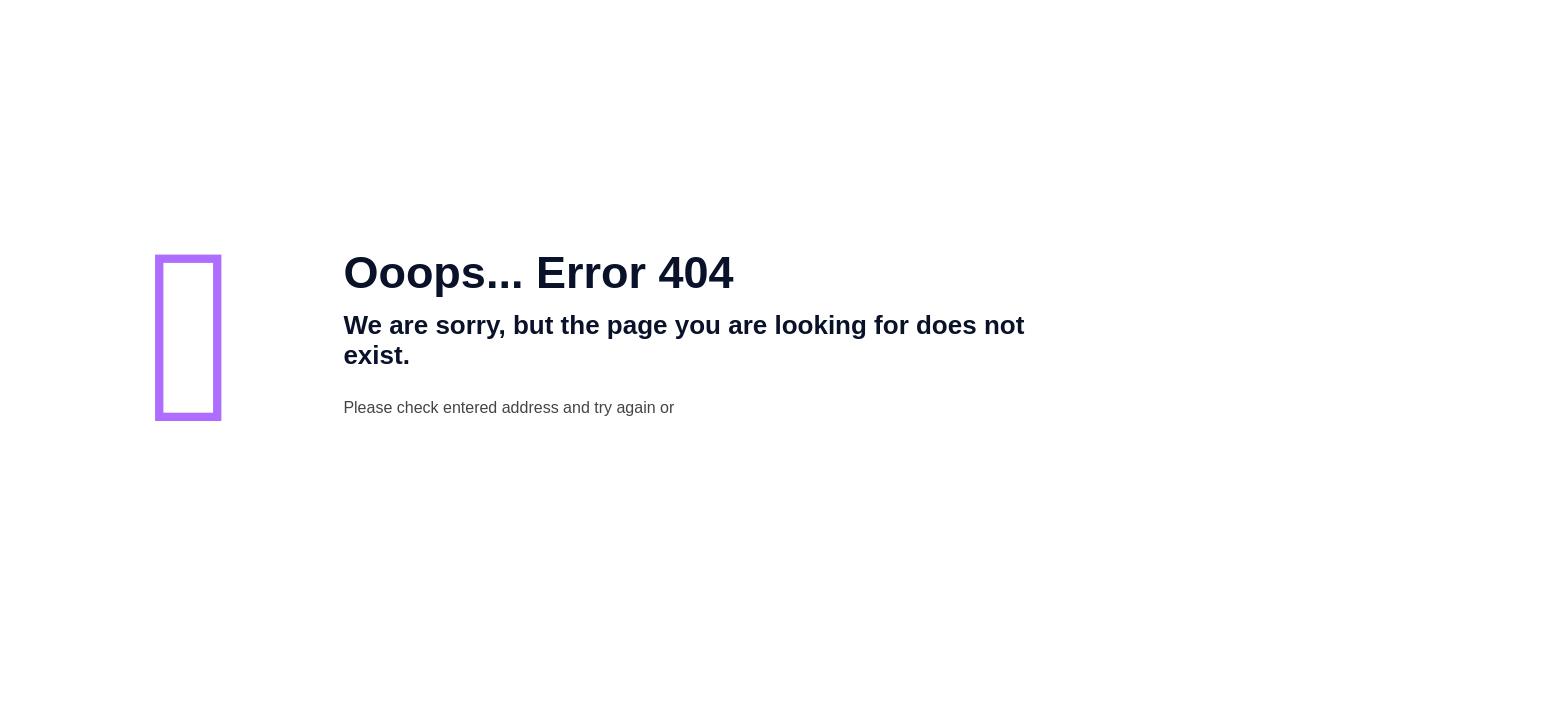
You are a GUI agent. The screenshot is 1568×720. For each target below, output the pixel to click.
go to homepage (802, 409)
